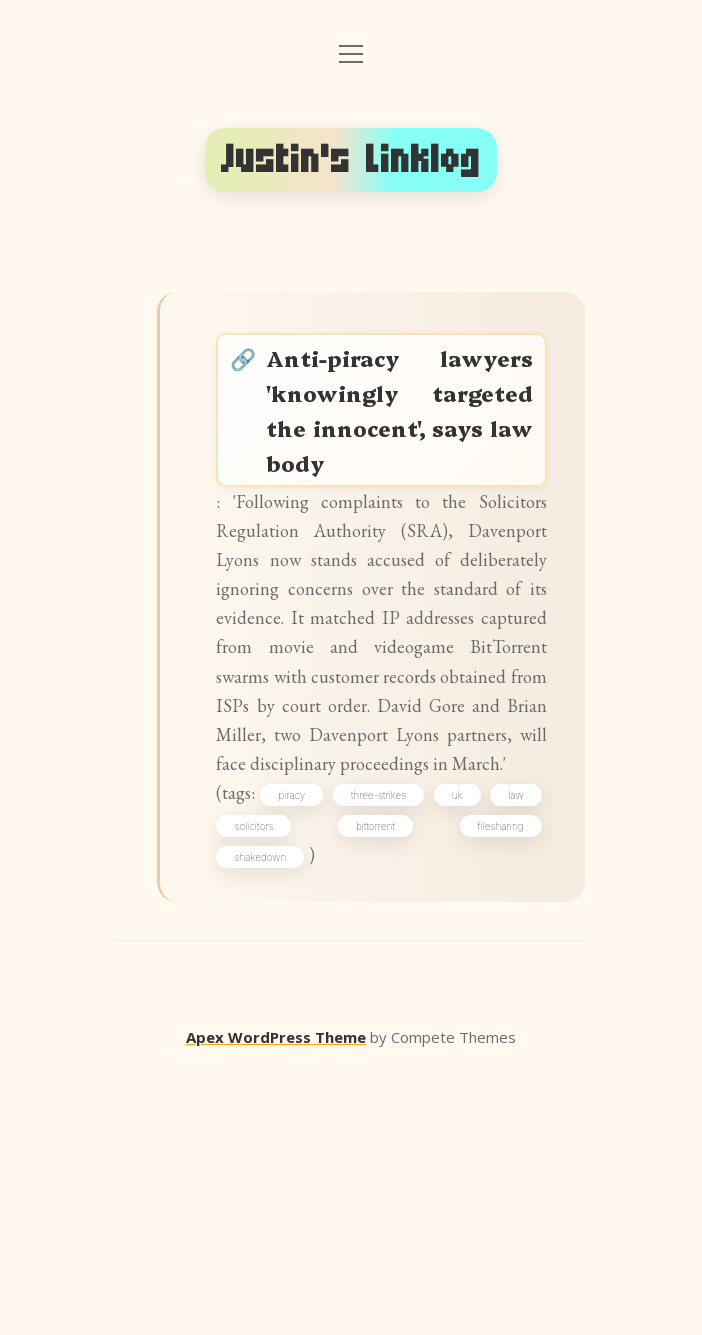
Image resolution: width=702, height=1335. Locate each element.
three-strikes (420, 1047)
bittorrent (496, 1082)
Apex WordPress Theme (276, 1306)
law (254, 1082)
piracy (322, 1047)
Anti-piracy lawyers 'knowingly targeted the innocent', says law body (402, 454)
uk (510, 1047)
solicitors (369, 1082)
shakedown (363, 1117)
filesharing (269, 1117)
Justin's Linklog (351, 160)
